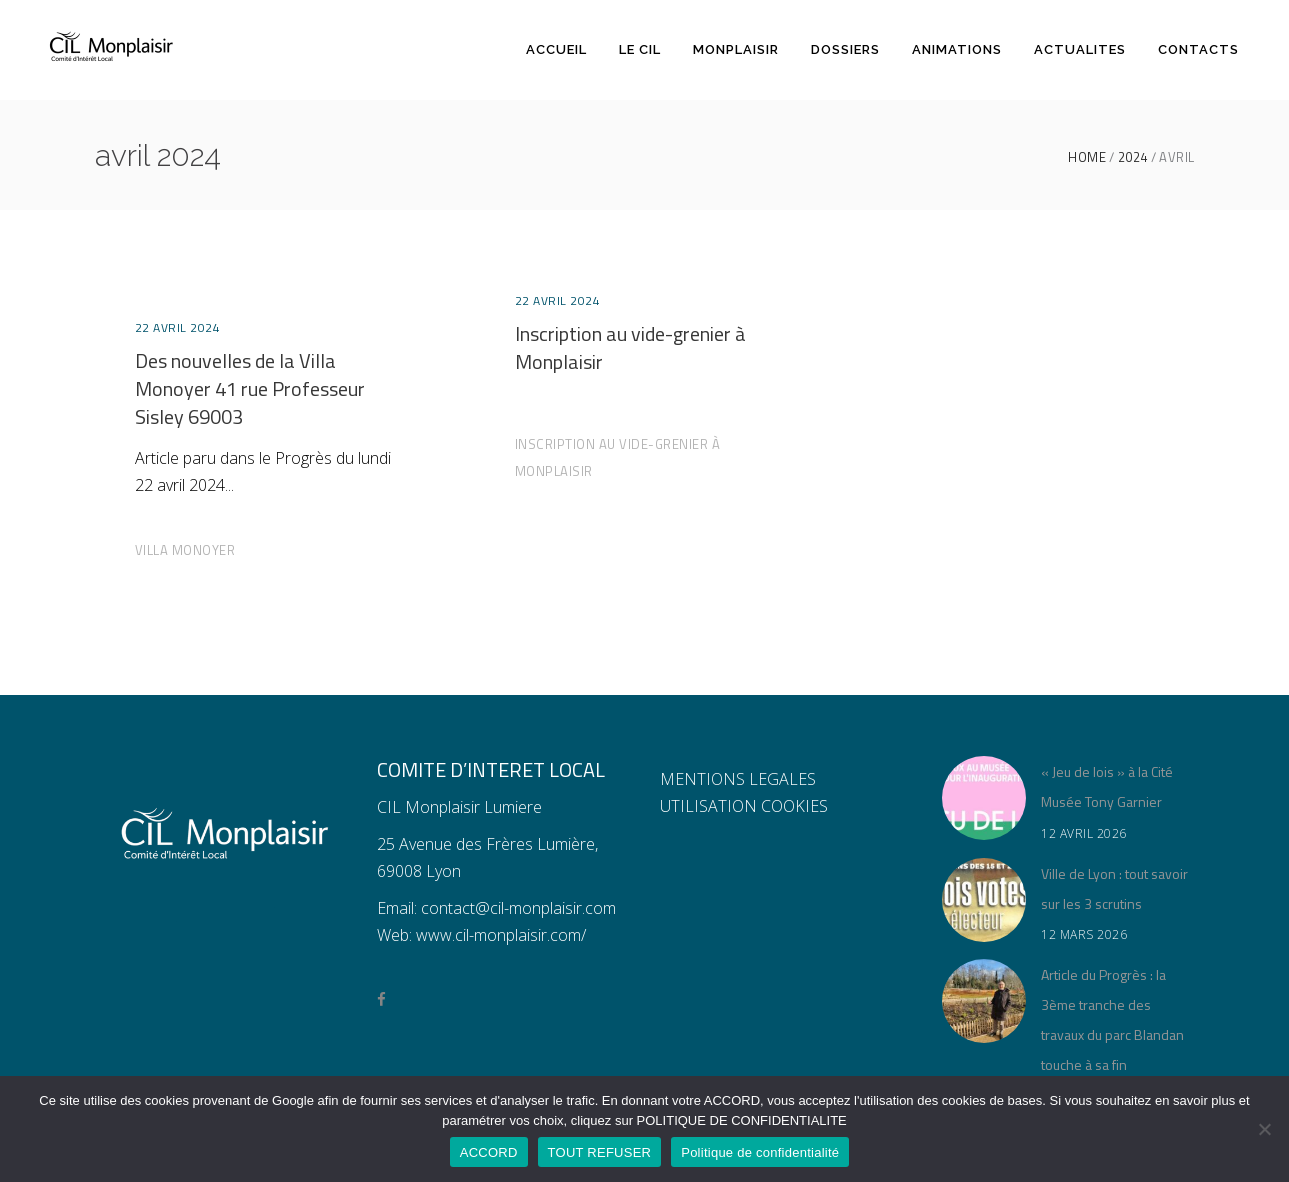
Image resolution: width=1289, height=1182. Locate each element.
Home (1087, 157)
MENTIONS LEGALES (738, 779)
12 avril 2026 (1084, 833)
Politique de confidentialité (760, 1152)
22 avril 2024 (178, 327)
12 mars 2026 (1084, 934)
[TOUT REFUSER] (1264, 1129)
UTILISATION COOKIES (744, 806)
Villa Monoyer (185, 550)
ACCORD (489, 1152)
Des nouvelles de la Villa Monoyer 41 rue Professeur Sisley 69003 (250, 388)
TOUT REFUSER (600, 1152)
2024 (1133, 157)
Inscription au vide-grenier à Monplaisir (630, 347)
